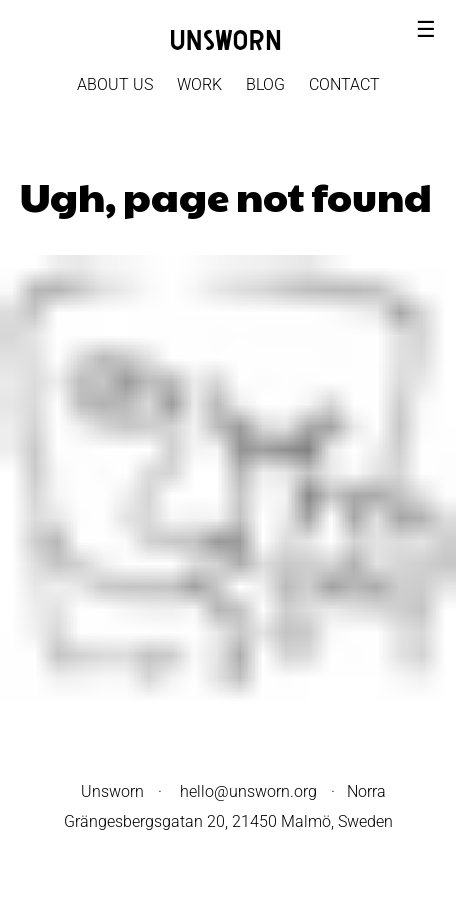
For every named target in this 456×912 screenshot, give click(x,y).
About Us (115, 84)
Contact (344, 84)
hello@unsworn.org (248, 791)
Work (199, 84)
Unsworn (112, 791)
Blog (265, 84)
